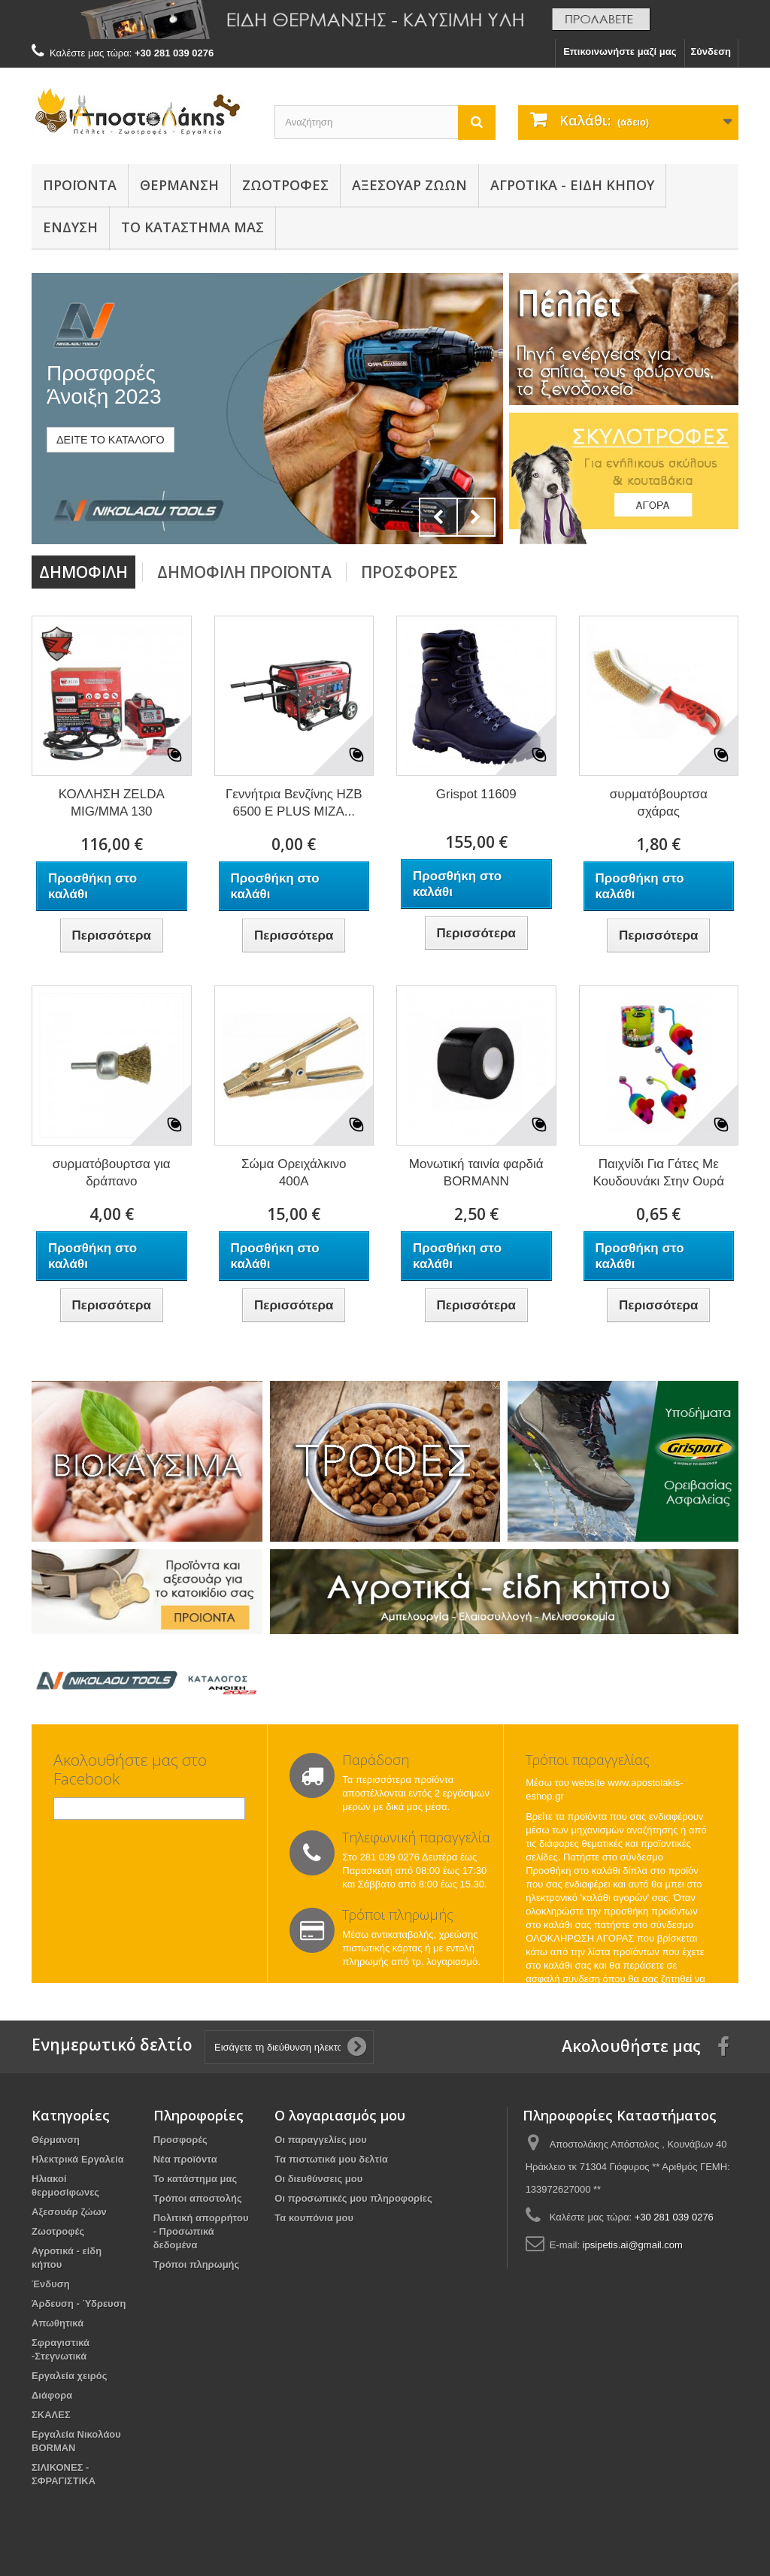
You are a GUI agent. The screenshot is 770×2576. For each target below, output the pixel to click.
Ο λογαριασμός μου (339, 2115)
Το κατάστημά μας (192, 227)
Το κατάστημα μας (195, 2178)
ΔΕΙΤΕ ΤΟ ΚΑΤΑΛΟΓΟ (110, 440)
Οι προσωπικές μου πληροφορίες (353, 2198)
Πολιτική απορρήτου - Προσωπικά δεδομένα (201, 2231)
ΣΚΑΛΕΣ (51, 2414)
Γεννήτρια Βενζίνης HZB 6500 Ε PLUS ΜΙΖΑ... (294, 803)
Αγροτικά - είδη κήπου (572, 185)
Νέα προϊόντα (185, 2159)
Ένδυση (70, 227)
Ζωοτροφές (285, 185)
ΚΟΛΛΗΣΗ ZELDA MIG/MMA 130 (112, 803)
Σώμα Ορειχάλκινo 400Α (293, 1172)
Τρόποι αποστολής (197, 2198)
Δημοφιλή (83, 572)
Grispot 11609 (476, 794)
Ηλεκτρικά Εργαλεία (78, 2159)
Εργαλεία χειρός (70, 2375)
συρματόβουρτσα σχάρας (659, 803)
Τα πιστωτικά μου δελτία (331, 2159)
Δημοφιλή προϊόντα (244, 572)
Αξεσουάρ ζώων (409, 185)
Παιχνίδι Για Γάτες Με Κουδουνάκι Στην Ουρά (658, 1172)
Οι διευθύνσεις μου (318, 2178)
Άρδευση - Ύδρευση (79, 2303)
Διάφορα (52, 2395)
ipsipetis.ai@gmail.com (633, 2245)
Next (476, 517)
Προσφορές (409, 572)
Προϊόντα (80, 185)
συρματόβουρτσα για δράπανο (112, 1172)
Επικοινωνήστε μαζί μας (619, 51)
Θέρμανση (179, 185)
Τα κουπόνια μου (313, 2217)
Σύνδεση (711, 51)
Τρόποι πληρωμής (196, 2264)
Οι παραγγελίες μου (320, 2139)
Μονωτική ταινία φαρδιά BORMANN (476, 1172)
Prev (438, 517)
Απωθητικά (57, 2323)
